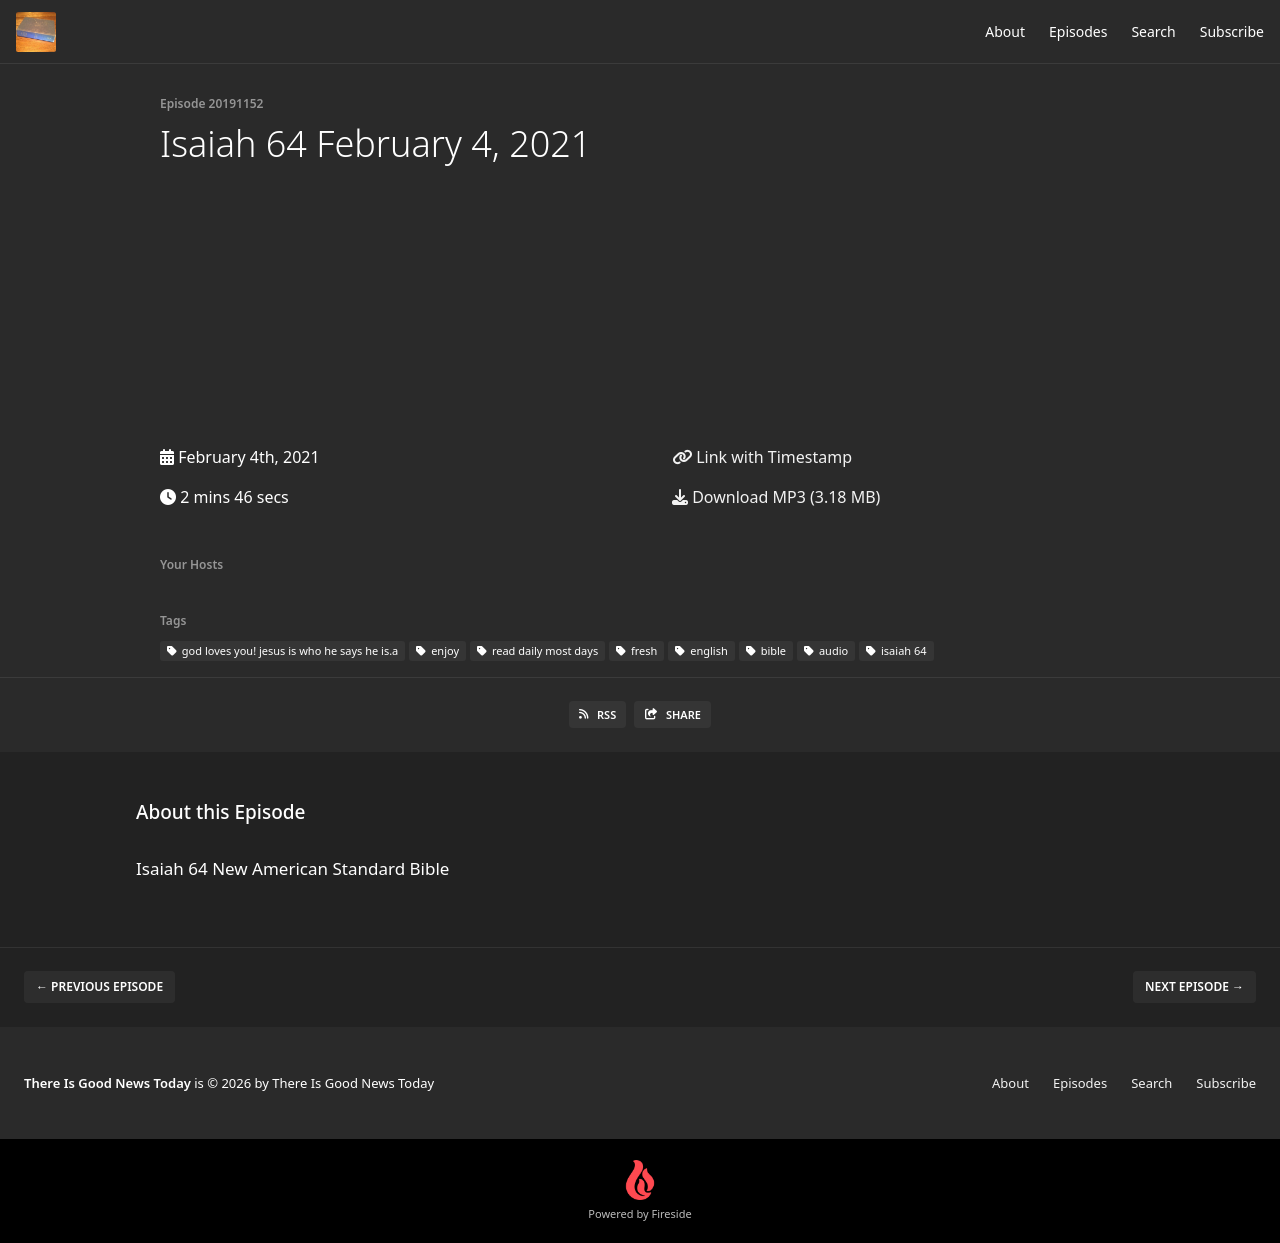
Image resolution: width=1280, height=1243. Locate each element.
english (701, 650)
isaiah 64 (896, 650)
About (1005, 31)
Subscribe (1232, 31)
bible (766, 650)
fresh (636, 650)
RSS (597, 714)
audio (826, 650)
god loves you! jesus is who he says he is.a (282, 650)
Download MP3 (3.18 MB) (776, 497)
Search (1153, 31)
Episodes (1078, 31)
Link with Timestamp (762, 457)
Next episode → (1194, 986)
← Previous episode (99, 986)
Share (672, 714)
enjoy (437, 650)
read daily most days (537, 650)
